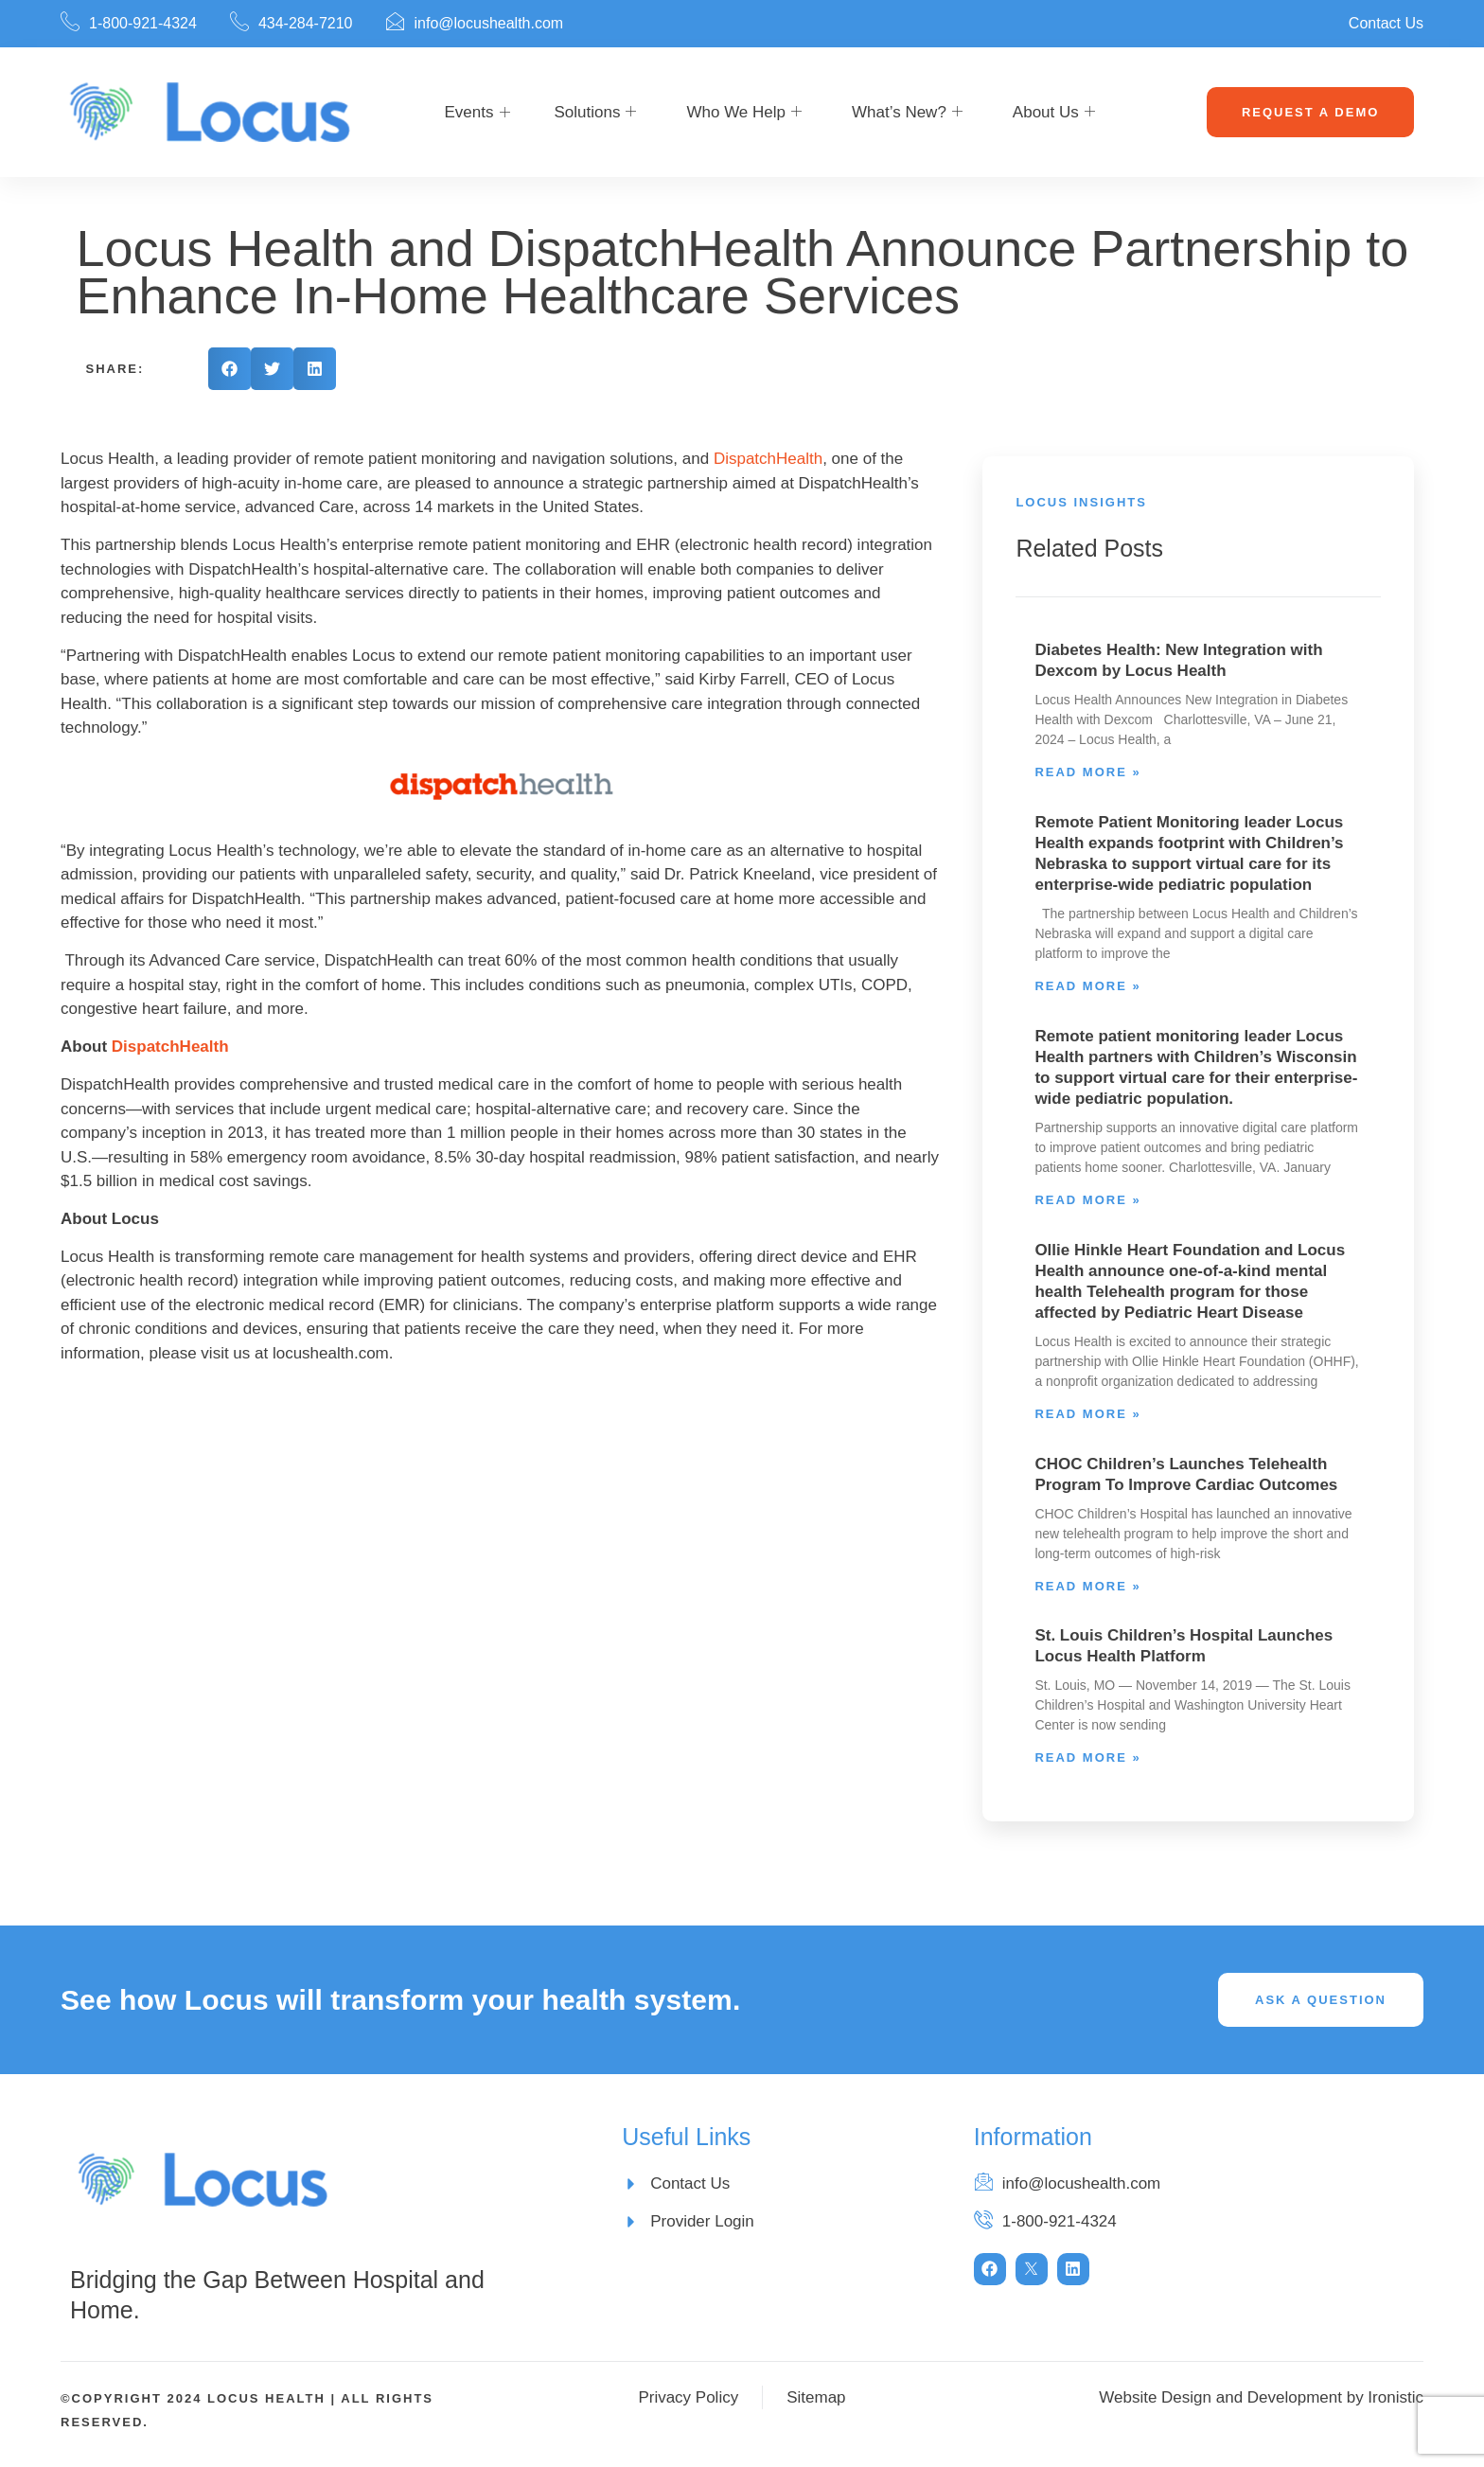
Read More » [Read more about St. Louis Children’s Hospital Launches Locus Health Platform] (1087, 1757)
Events (469, 112)
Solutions (596, 112)
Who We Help (744, 112)
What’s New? (907, 112)
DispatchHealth (768, 459)
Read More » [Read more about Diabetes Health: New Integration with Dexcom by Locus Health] (1087, 772)
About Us (1054, 112)
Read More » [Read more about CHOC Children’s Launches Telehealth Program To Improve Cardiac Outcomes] (1087, 1586)
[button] (229, 368)
